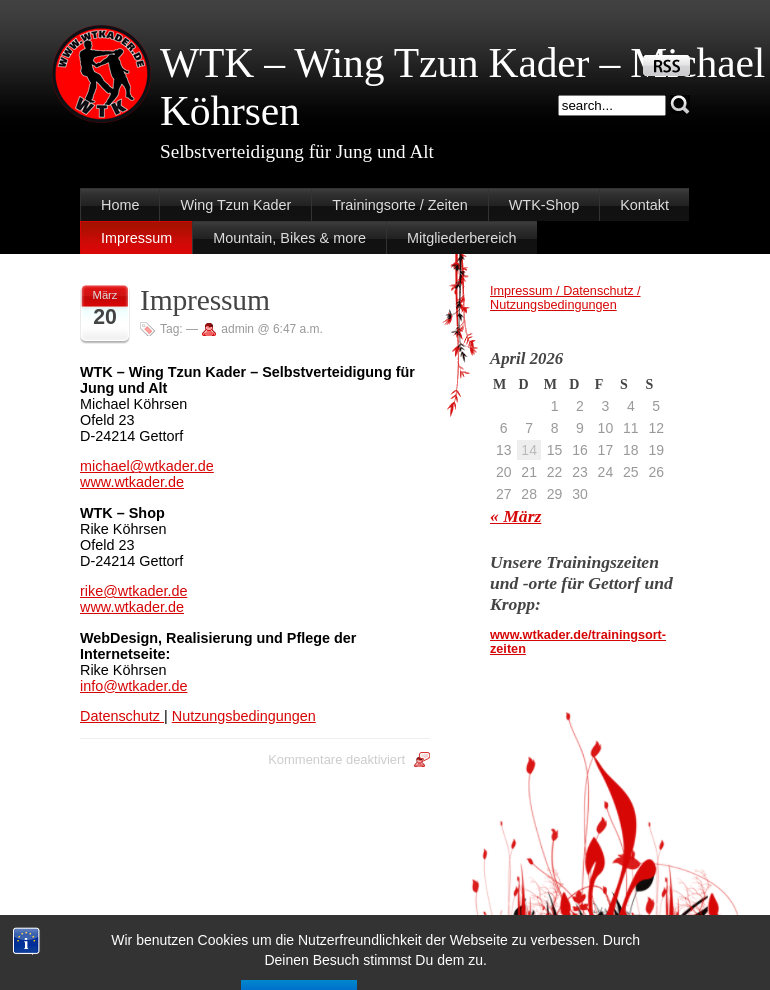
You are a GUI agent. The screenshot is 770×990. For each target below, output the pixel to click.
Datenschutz (122, 716)
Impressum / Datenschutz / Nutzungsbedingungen (565, 298)
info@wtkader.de (133, 686)
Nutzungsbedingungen (244, 716)
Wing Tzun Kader (235, 205)
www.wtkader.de (132, 482)
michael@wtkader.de (147, 466)
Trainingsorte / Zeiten (399, 205)
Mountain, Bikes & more (289, 238)
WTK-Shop (544, 205)
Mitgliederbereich (462, 238)
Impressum (136, 238)
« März (515, 516)
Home (120, 205)
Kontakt (644, 205)
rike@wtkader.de (133, 591)
